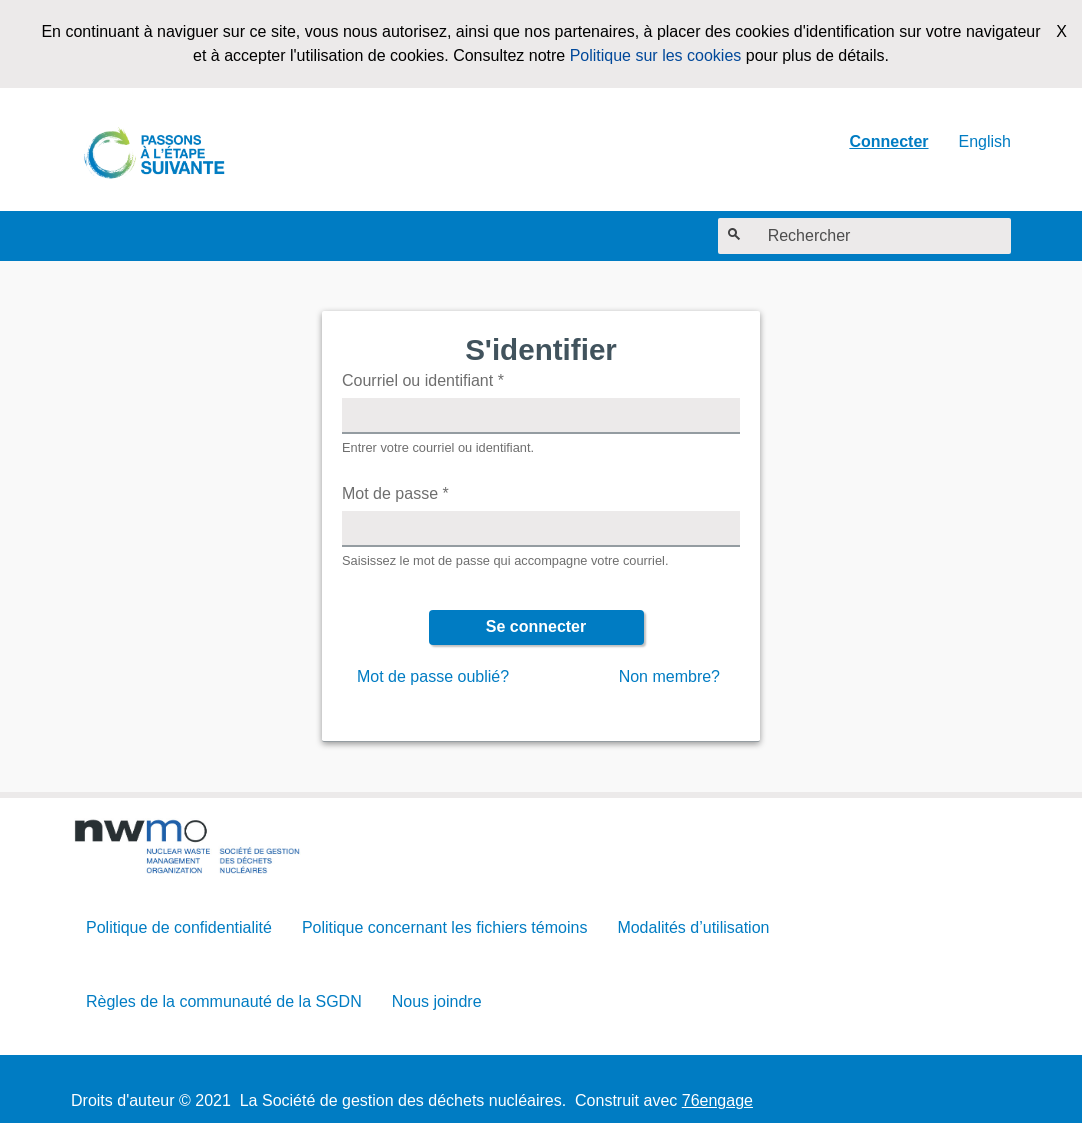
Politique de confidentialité (179, 927)
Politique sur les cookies (656, 55)
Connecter (888, 141)
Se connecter (536, 626)
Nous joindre (437, 1001)
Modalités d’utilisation (693, 927)
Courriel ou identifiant (423, 380)
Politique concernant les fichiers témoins (444, 927)
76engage (717, 1100)
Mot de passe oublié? (433, 676)
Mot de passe (395, 493)
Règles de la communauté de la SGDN (224, 1001)
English (985, 141)
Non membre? (669, 676)
